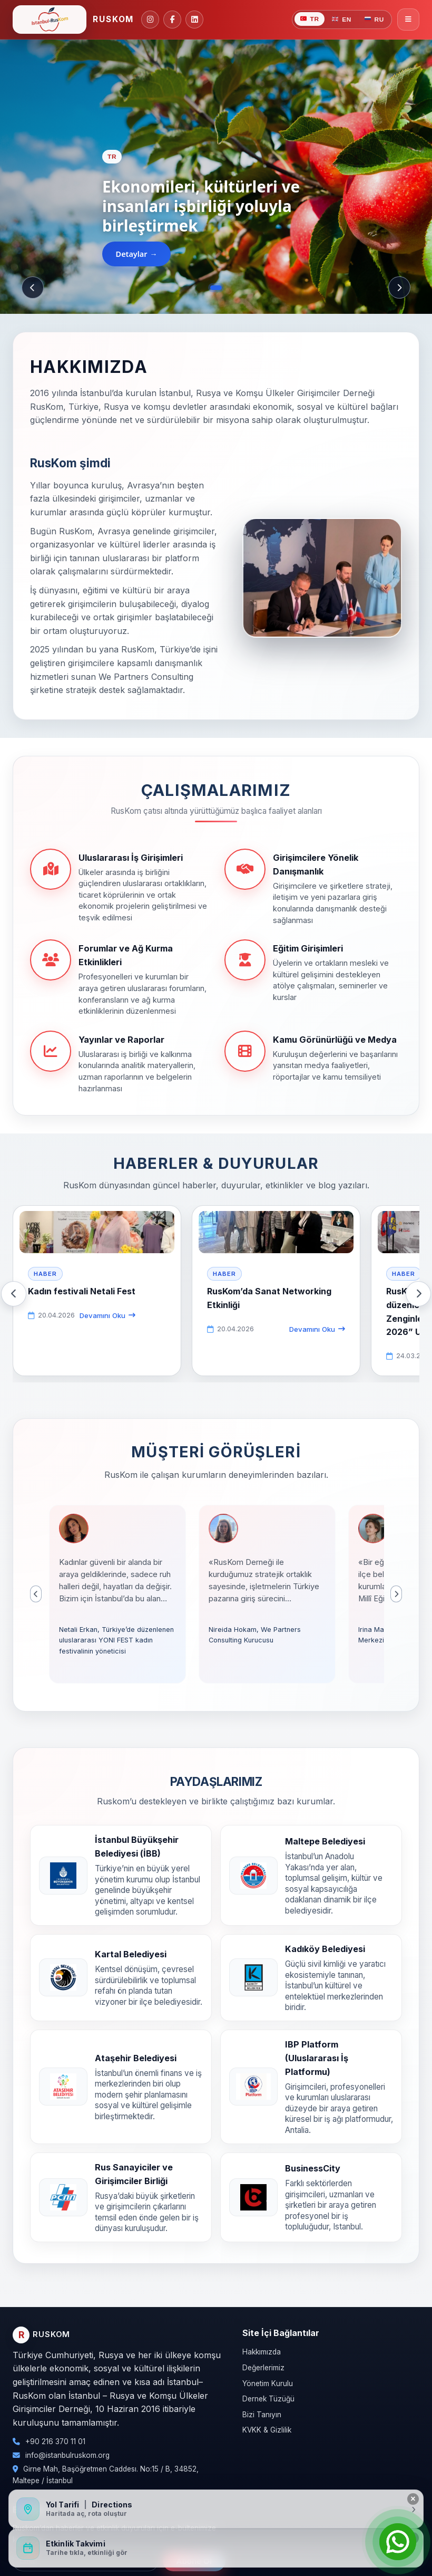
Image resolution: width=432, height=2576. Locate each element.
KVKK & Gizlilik (266, 2430)
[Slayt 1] (216, 287)
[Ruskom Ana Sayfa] (73, 19)
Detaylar (132, 254)
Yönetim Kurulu (267, 2383)
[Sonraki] (399, 287)
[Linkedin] (194, 19)
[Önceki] (33, 287)
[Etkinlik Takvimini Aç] (216, 2548)
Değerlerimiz (263, 2367)
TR (309, 19)
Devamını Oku (107, 1315)
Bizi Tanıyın (261, 2414)
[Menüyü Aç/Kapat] (408, 19)
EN (341, 19)
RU (374, 19)
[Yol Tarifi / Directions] (216, 2509)
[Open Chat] (397, 2541)
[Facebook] (172, 19)
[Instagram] (150, 19)
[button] (117, 1594)
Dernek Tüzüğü (268, 2399)
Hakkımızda (261, 2352)
